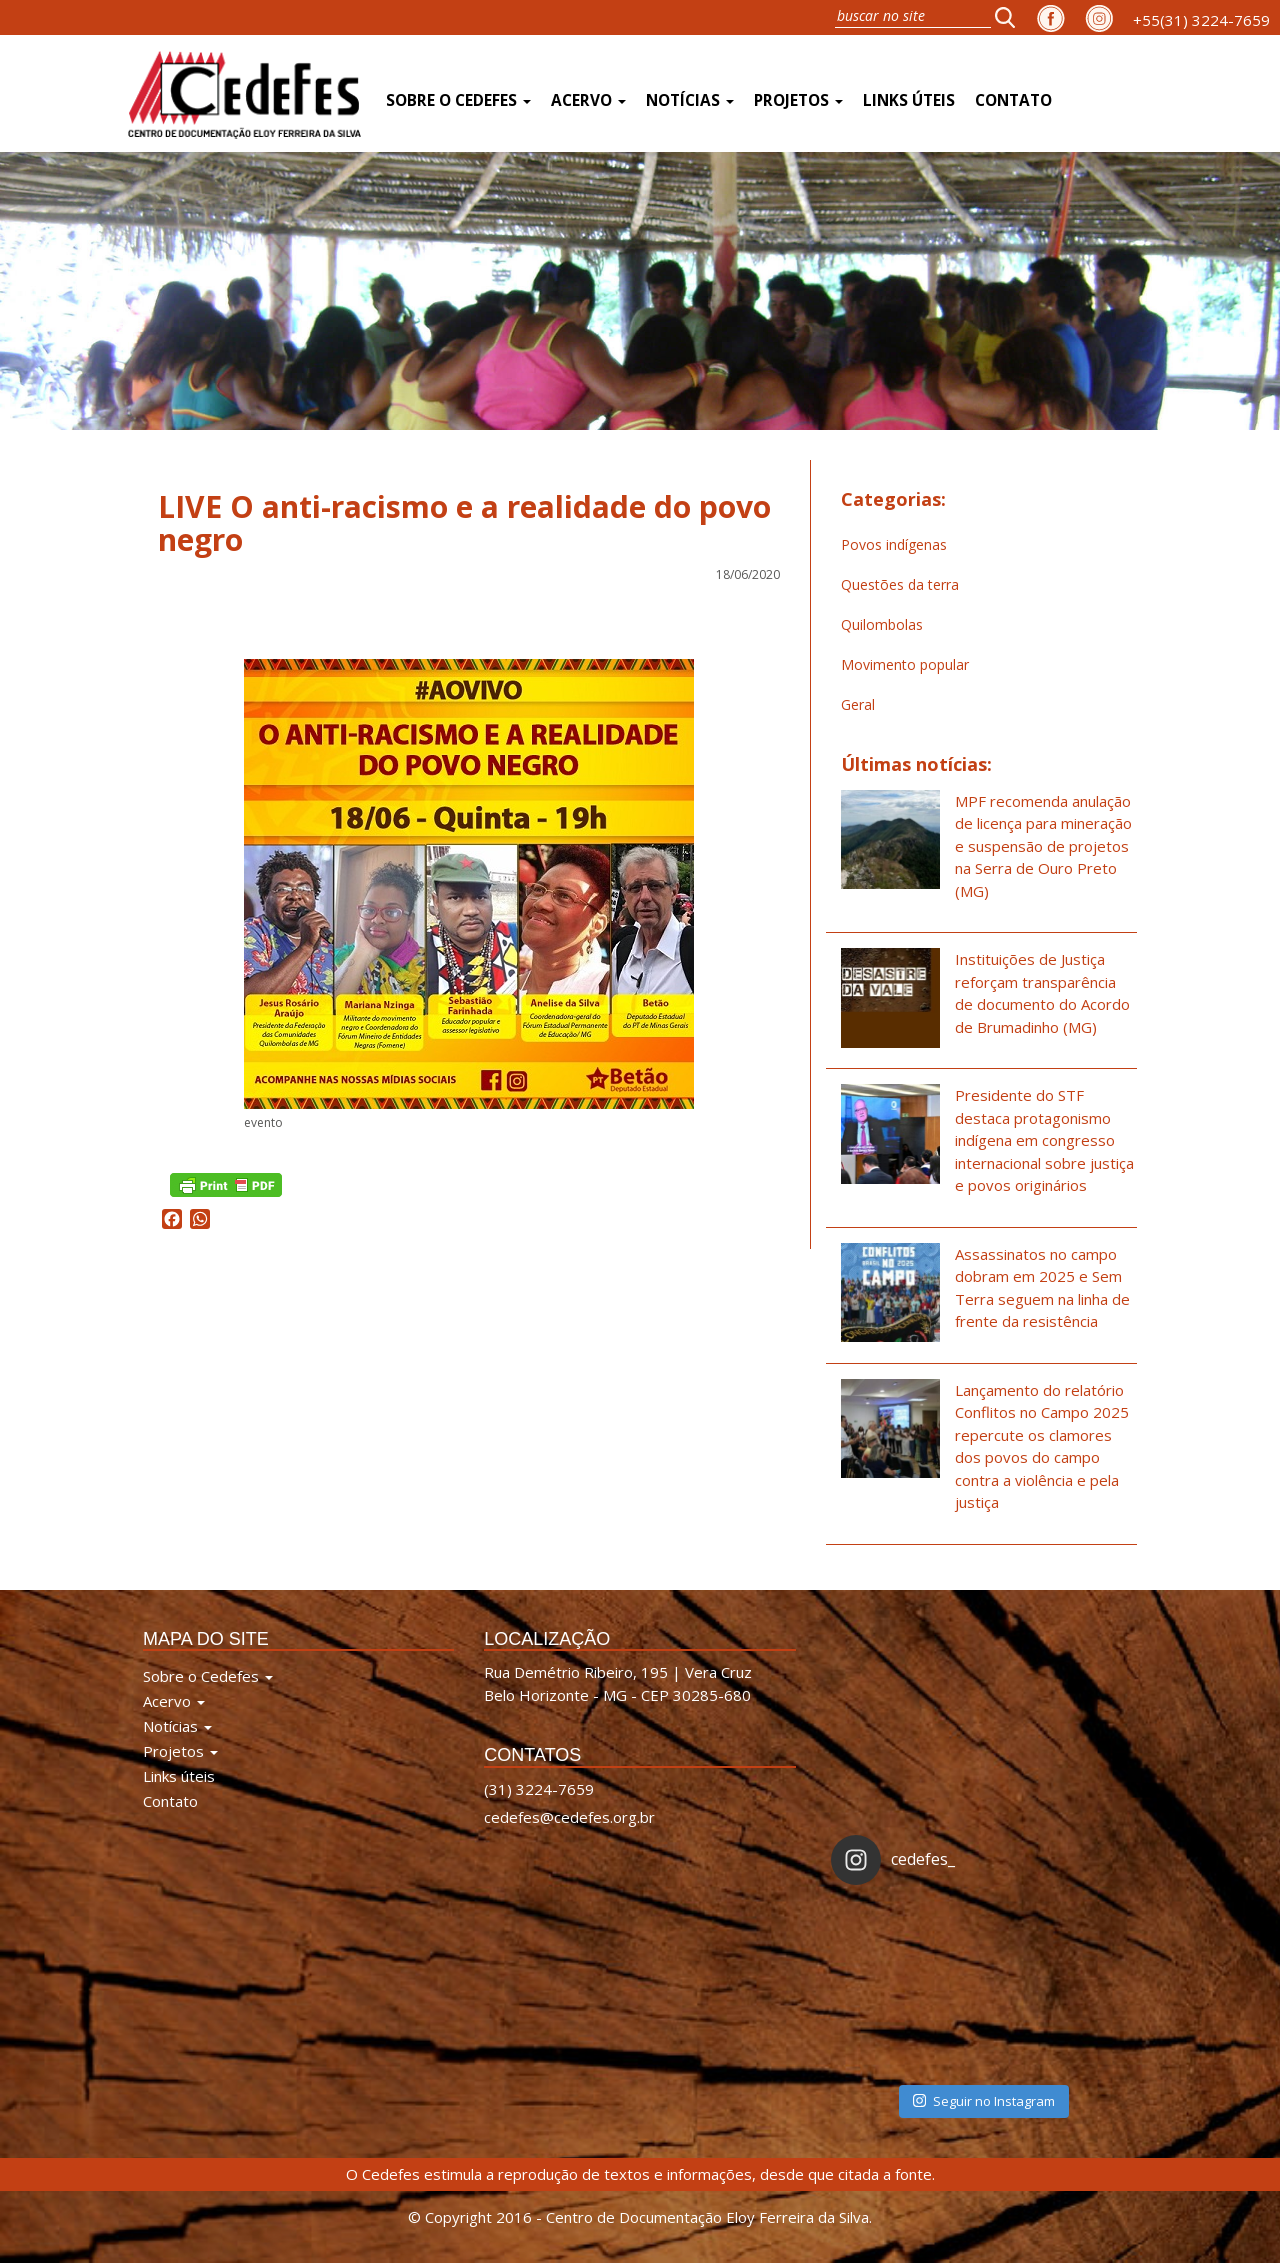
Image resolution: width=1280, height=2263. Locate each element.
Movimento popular (905, 664)
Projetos (798, 100)
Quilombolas (882, 624)
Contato (1013, 100)
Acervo (588, 100)
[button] (1011, 17)
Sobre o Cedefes (458, 100)
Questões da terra (900, 584)
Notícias (690, 100)
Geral (858, 704)
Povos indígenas (894, 544)
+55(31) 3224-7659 (1201, 20)
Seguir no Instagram (984, 2101)
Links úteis (909, 100)
